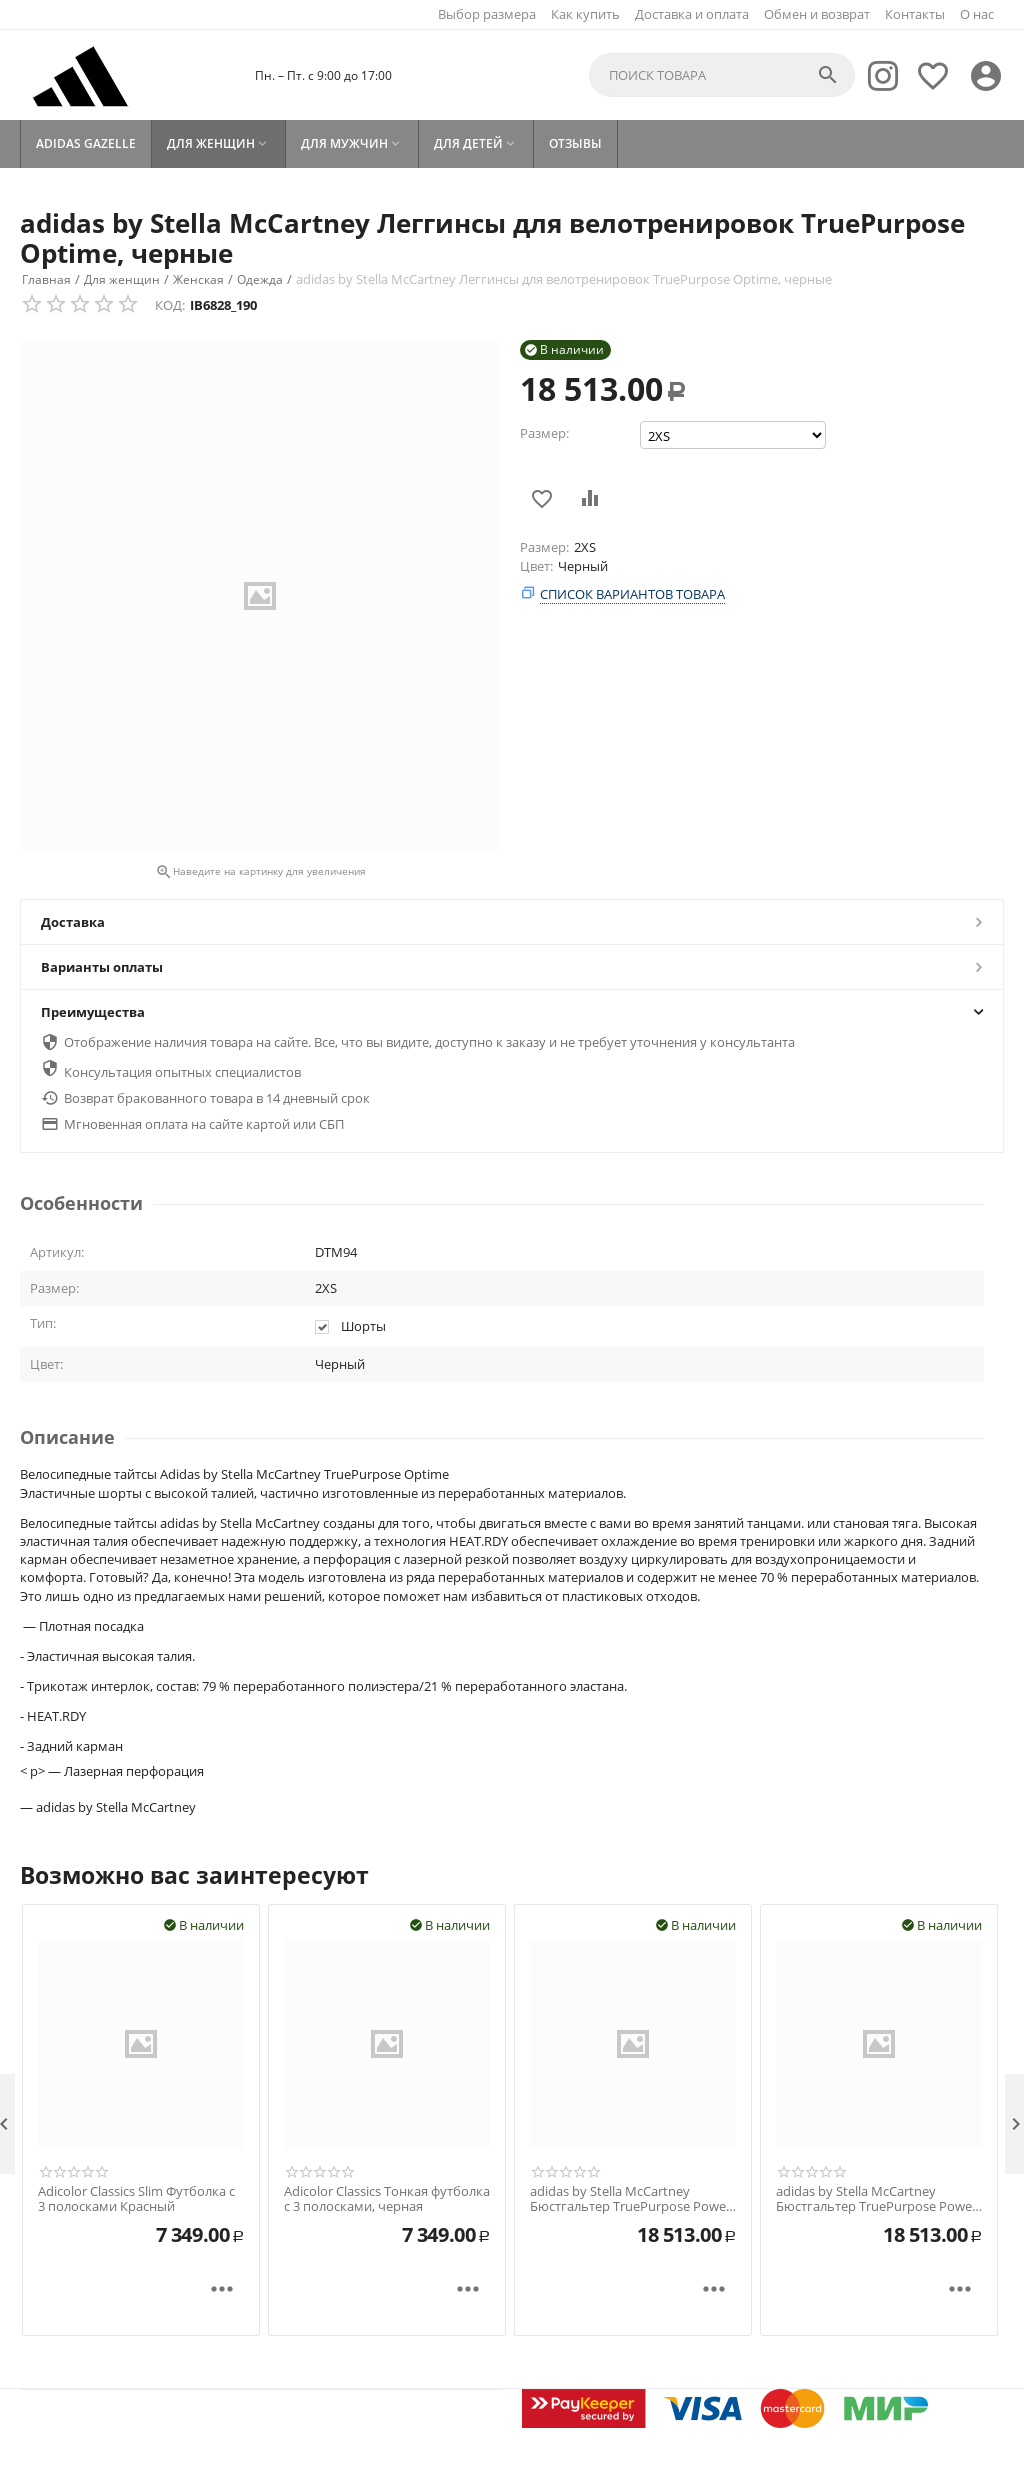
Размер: (544, 433)
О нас (977, 14)
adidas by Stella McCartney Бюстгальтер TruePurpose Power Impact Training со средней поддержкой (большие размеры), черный (630, 2199)
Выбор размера (487, 14)
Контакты (915, 14)
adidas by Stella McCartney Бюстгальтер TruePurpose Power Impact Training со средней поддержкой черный (876, 2199)
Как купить (585, 14)
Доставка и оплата (692, 14)
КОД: (170, 305)
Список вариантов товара (632, 594)
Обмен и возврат (817, 14)
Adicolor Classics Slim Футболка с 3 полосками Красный (136, 2199)
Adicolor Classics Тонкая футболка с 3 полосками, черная (387, 2199)
